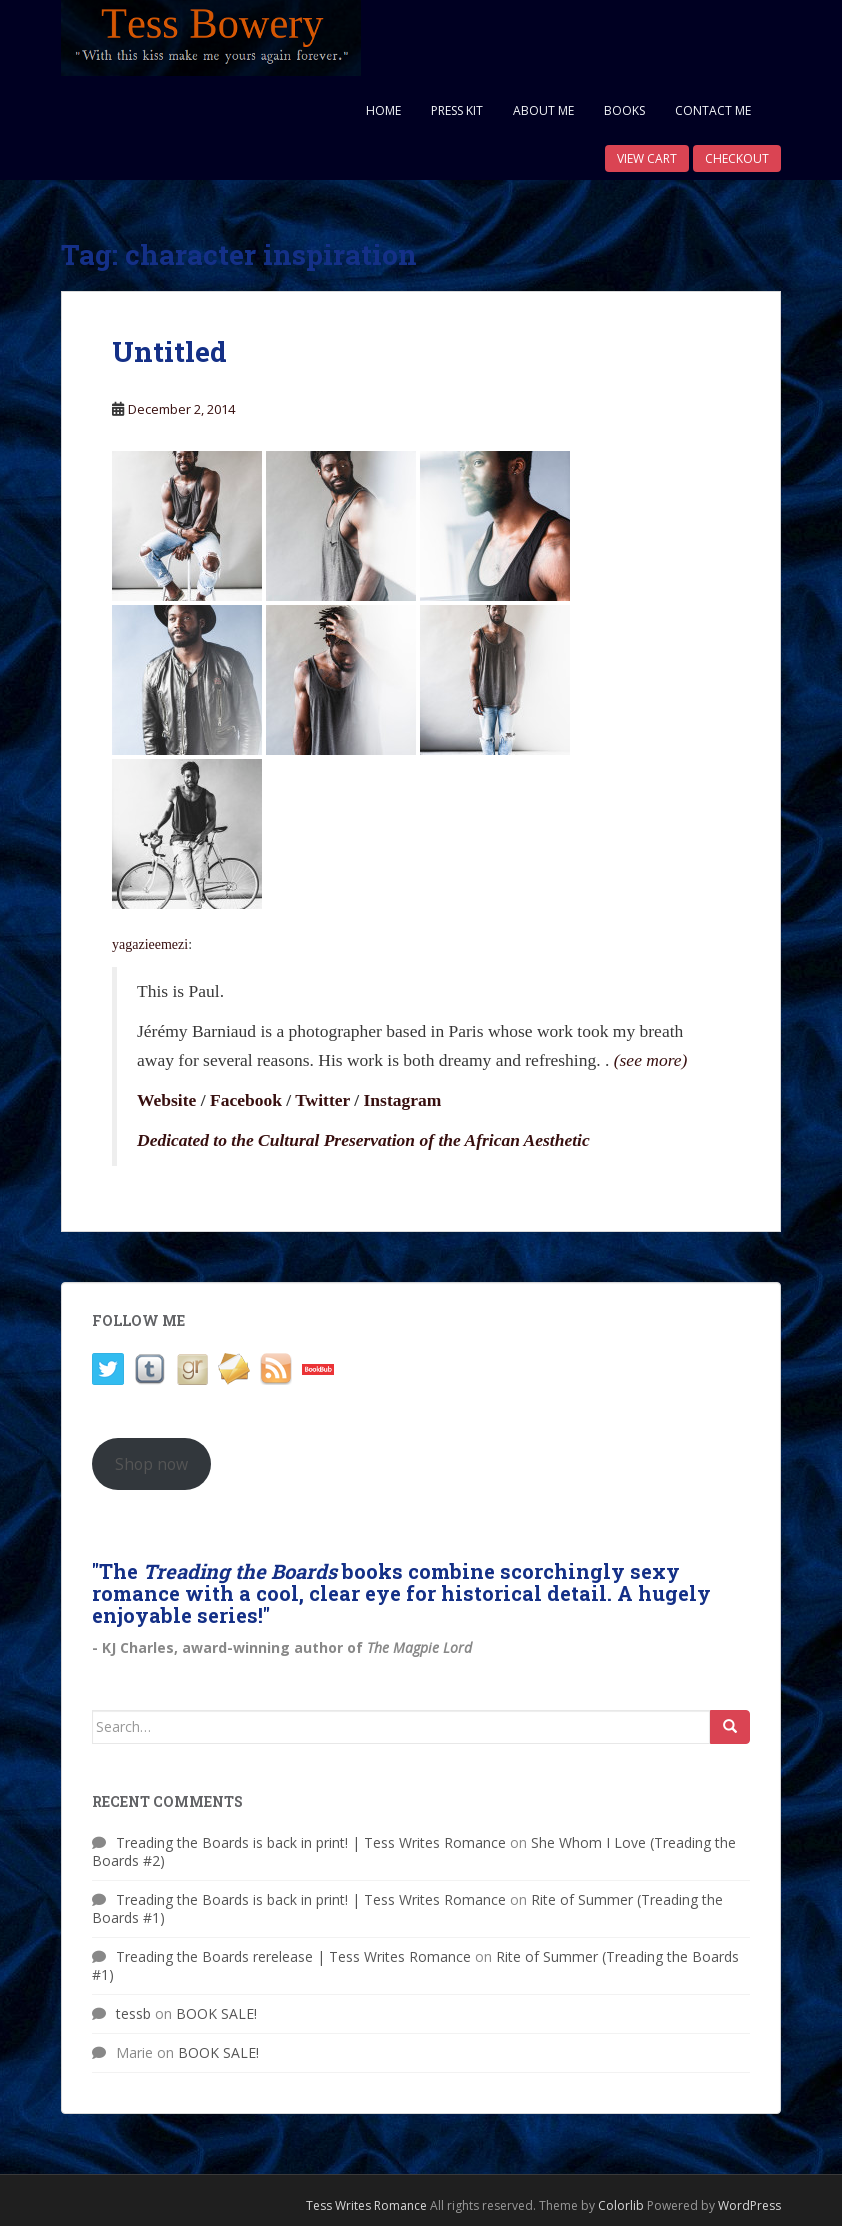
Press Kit (457, 110)
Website (166, 1100)
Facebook (246, 1100)
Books (624, 110)
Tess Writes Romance (366, 2205)
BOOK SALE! (216, 2013)
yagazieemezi (150, 944)
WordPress (749, 2205)
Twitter (322, 1100)
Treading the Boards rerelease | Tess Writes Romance (293, 1956)
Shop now (151, 1464)
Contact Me (713, 110)
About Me (543, 110)
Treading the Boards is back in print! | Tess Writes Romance (311, 1842)
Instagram (403, 1100)
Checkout (737, 158)
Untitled (169, 351)
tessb (133, 2013)
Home (383, 110)
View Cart (647, 158)
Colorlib (621, 2205)
